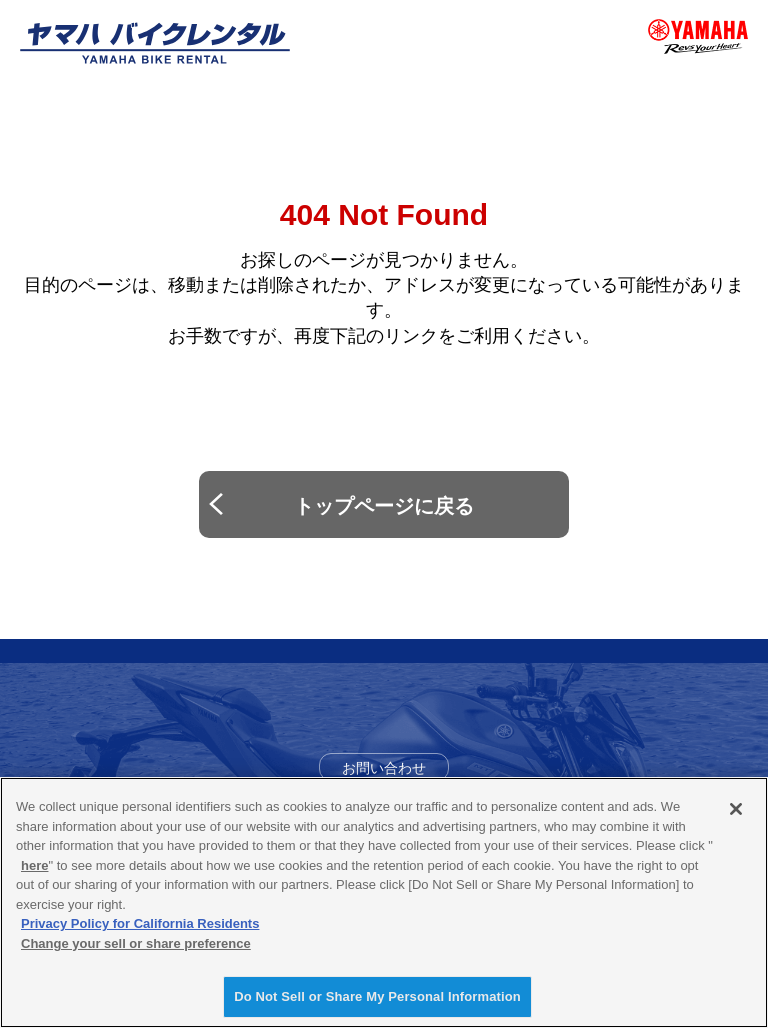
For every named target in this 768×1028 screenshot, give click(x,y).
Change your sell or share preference (136, 943)
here (34, 865)
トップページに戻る (384, 506)
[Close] (736, 809)
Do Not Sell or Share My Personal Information (377, 996)
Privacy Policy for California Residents (140, 923)
